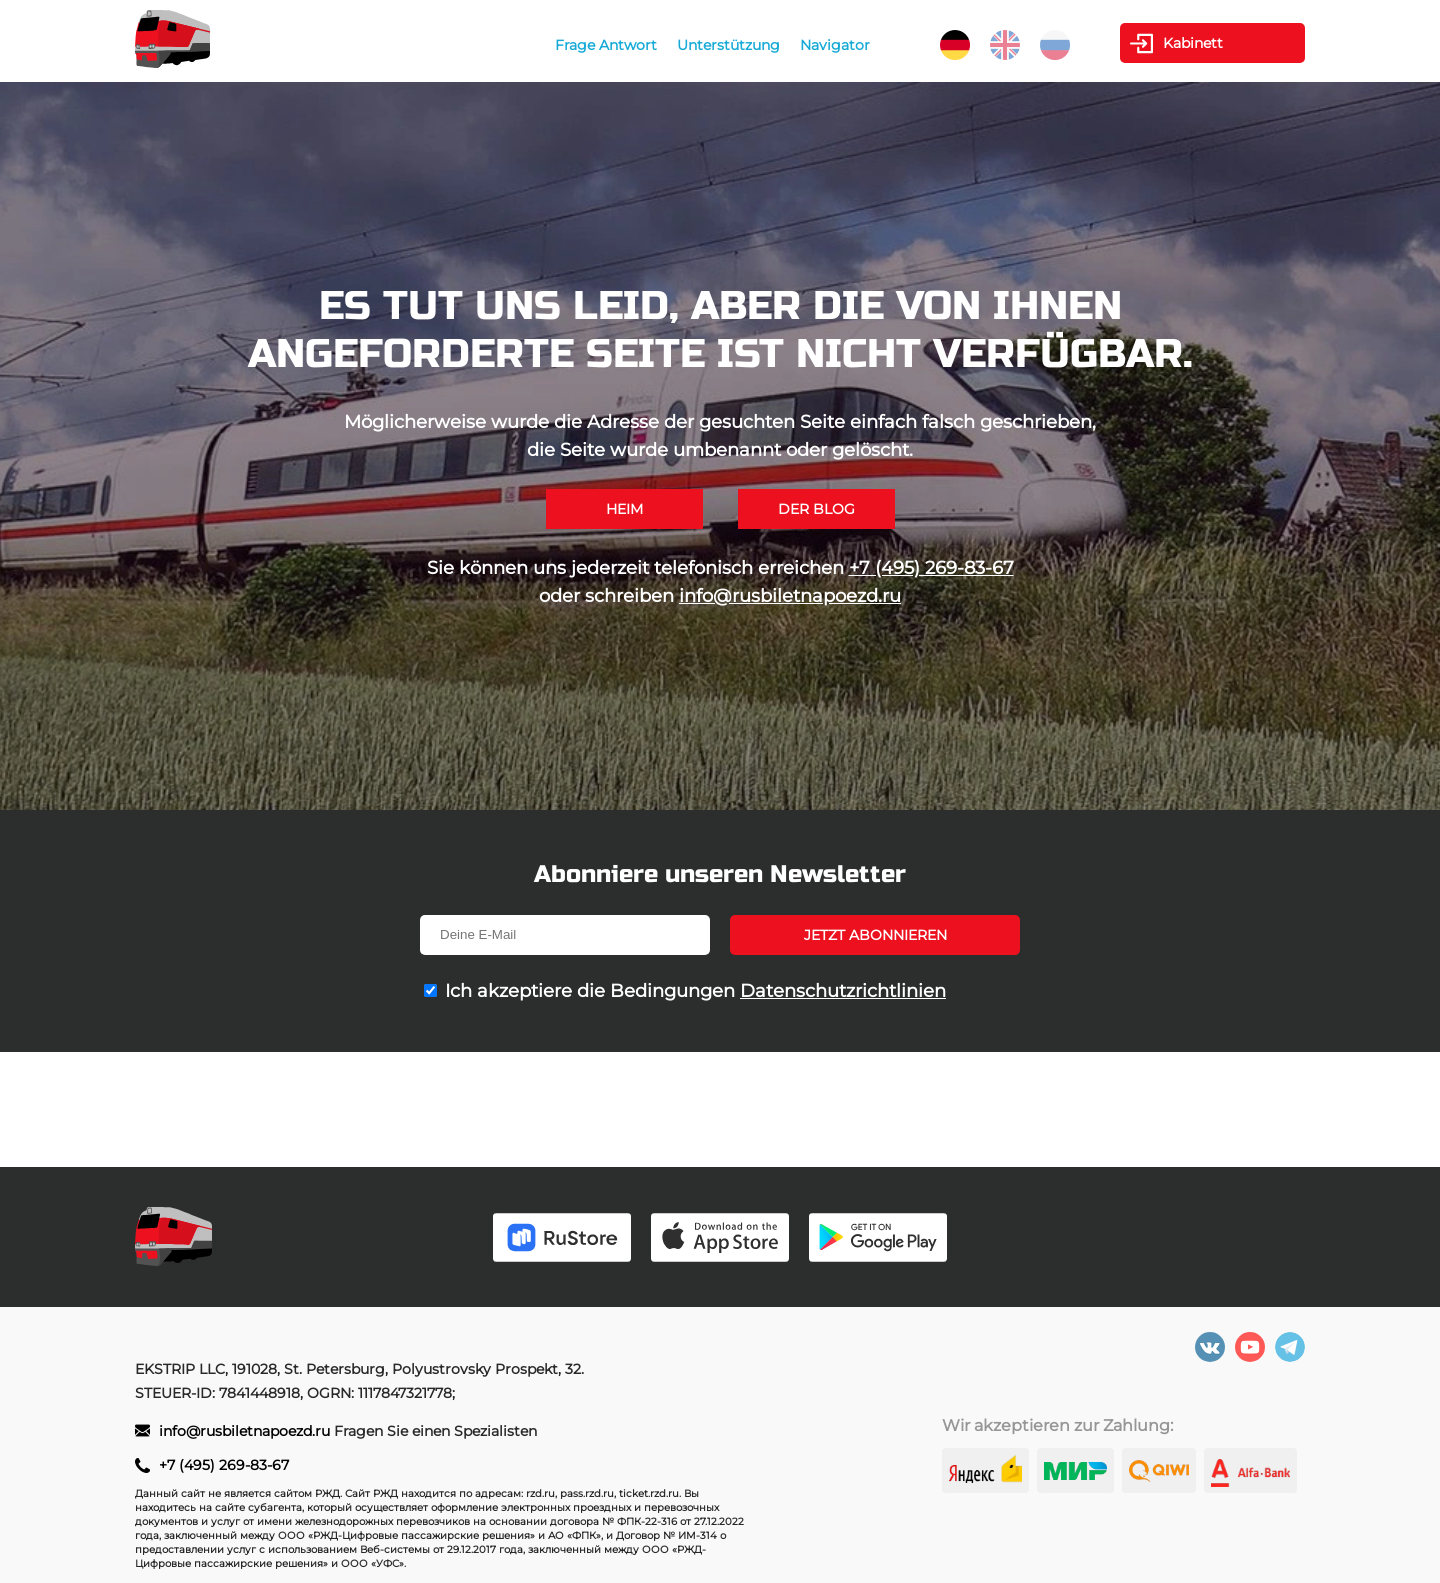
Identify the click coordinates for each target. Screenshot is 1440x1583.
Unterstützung (728, 45)
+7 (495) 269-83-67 (931, 568)
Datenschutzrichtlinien (843, 991)
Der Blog (816, 509)
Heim (624, 509)
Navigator (835, 45)
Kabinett (1193, 43)
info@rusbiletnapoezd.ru (790, 596)
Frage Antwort (606, 45)
